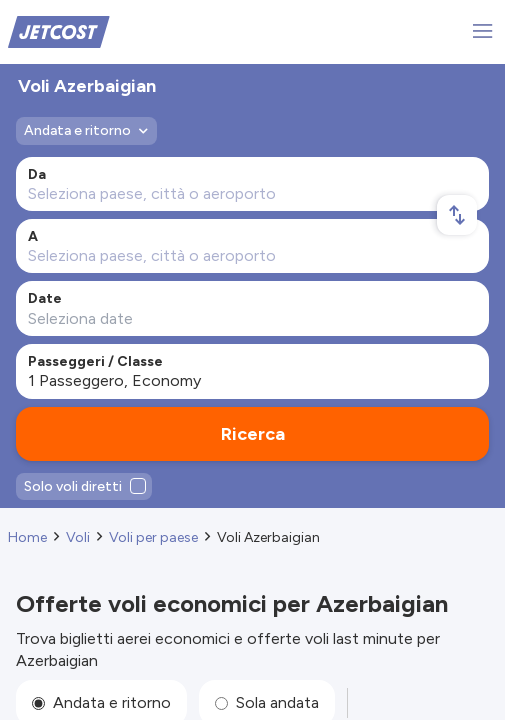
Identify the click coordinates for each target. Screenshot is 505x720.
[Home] (59, 30)
